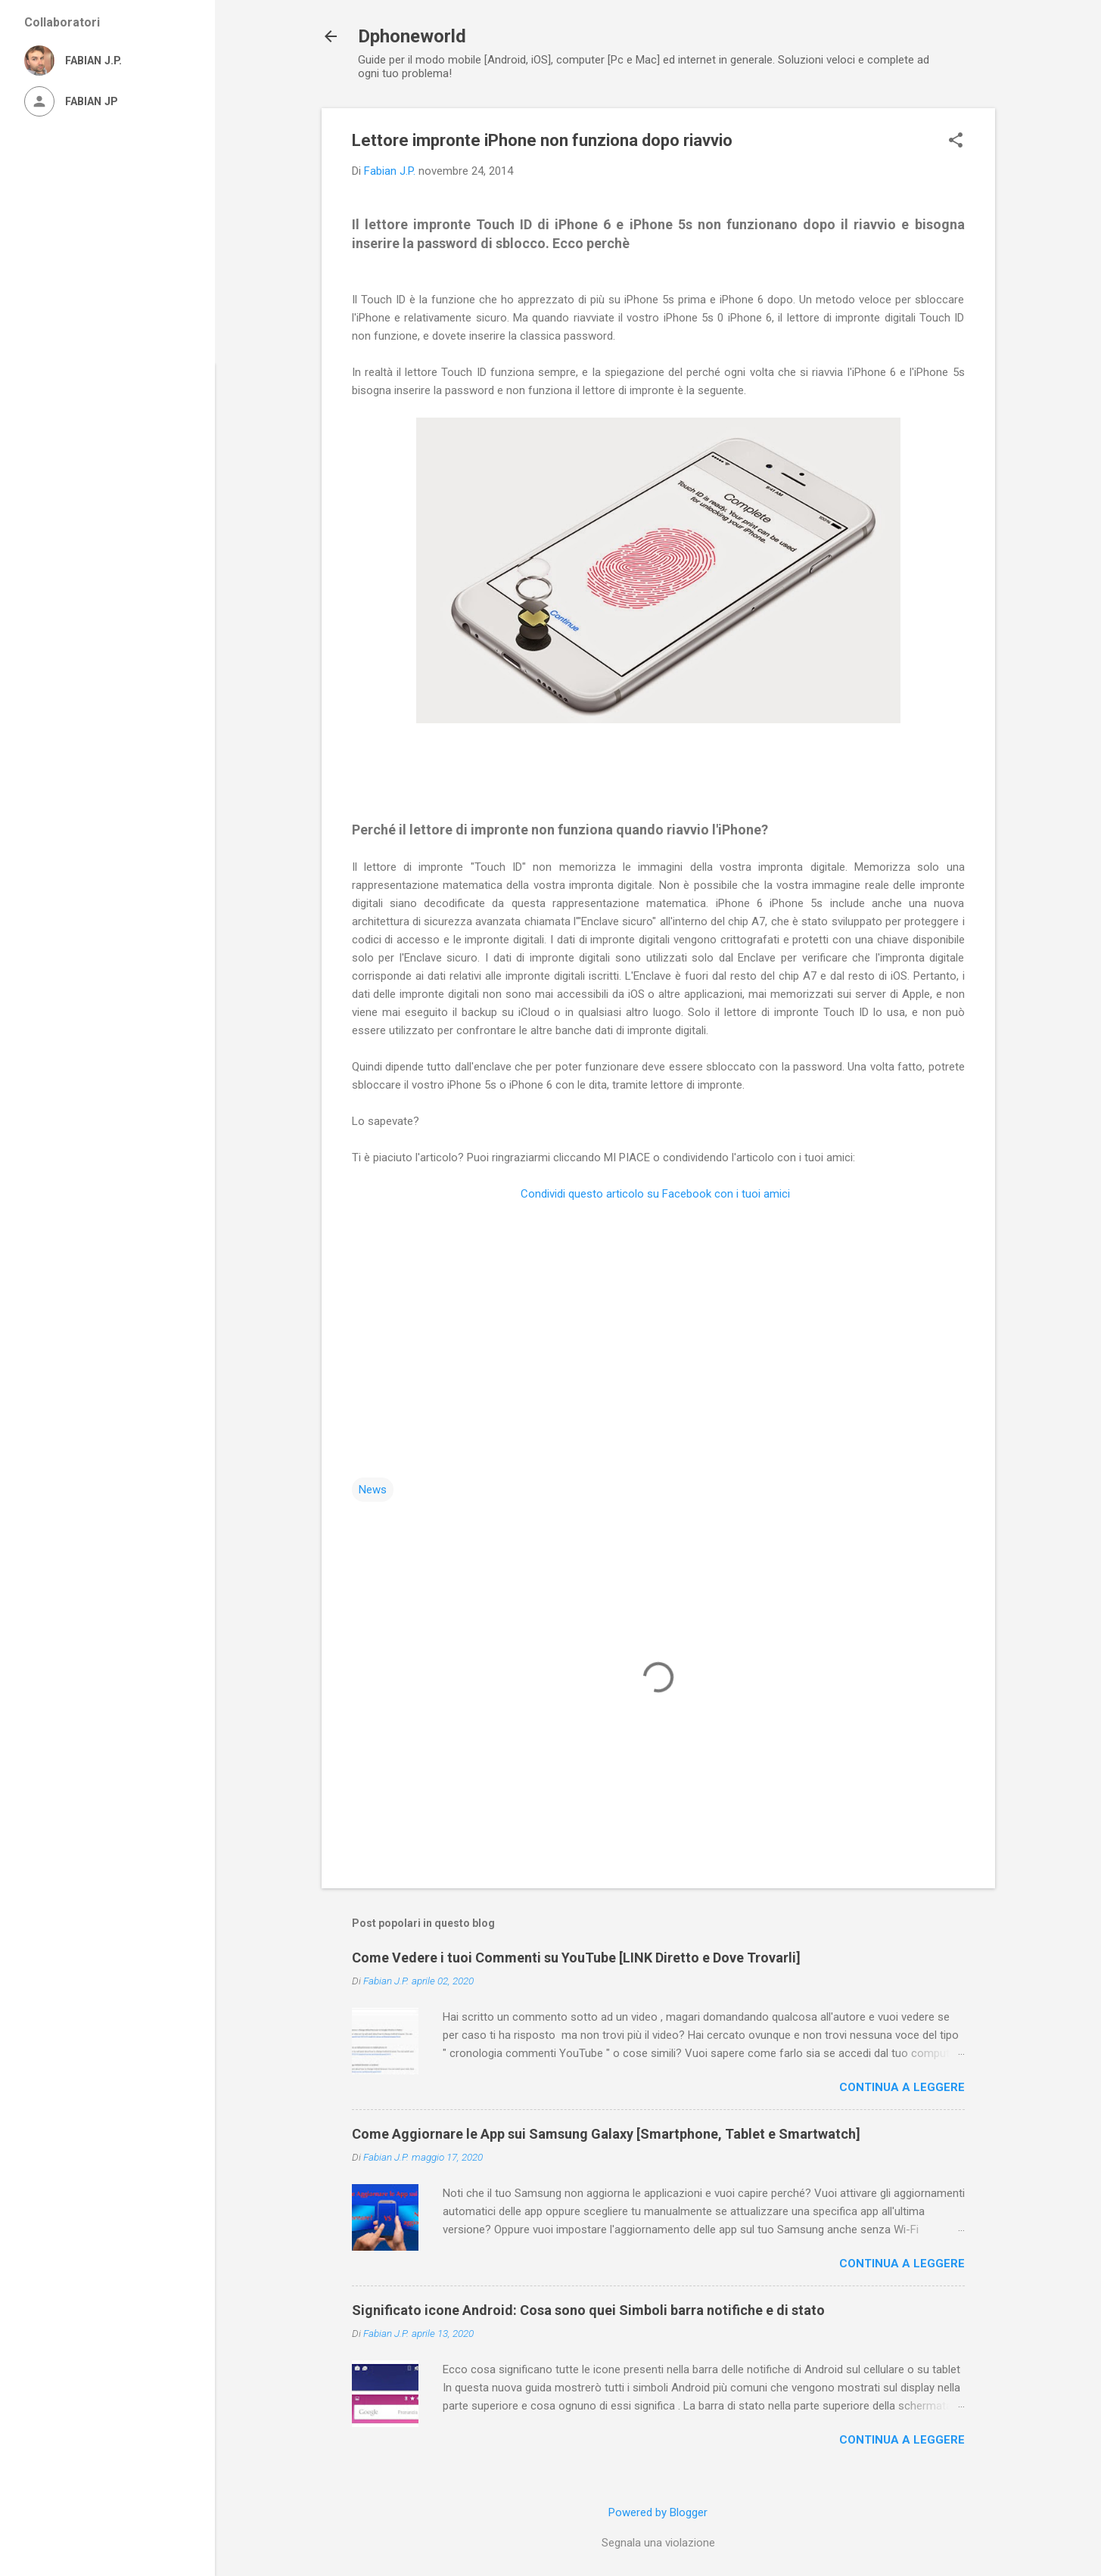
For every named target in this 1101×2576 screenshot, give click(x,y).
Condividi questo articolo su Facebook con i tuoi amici (657, 1194)
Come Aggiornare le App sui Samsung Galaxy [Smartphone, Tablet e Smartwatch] (606, 2134)
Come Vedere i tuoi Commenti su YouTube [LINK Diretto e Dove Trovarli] (576, 1957)
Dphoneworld (412, 36)
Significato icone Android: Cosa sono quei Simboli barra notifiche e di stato (588, 2310)
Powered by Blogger (658, 2512)
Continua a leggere (902, 2087)
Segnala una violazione (658, 2543)
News (373, 1489)
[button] (956, 141)
